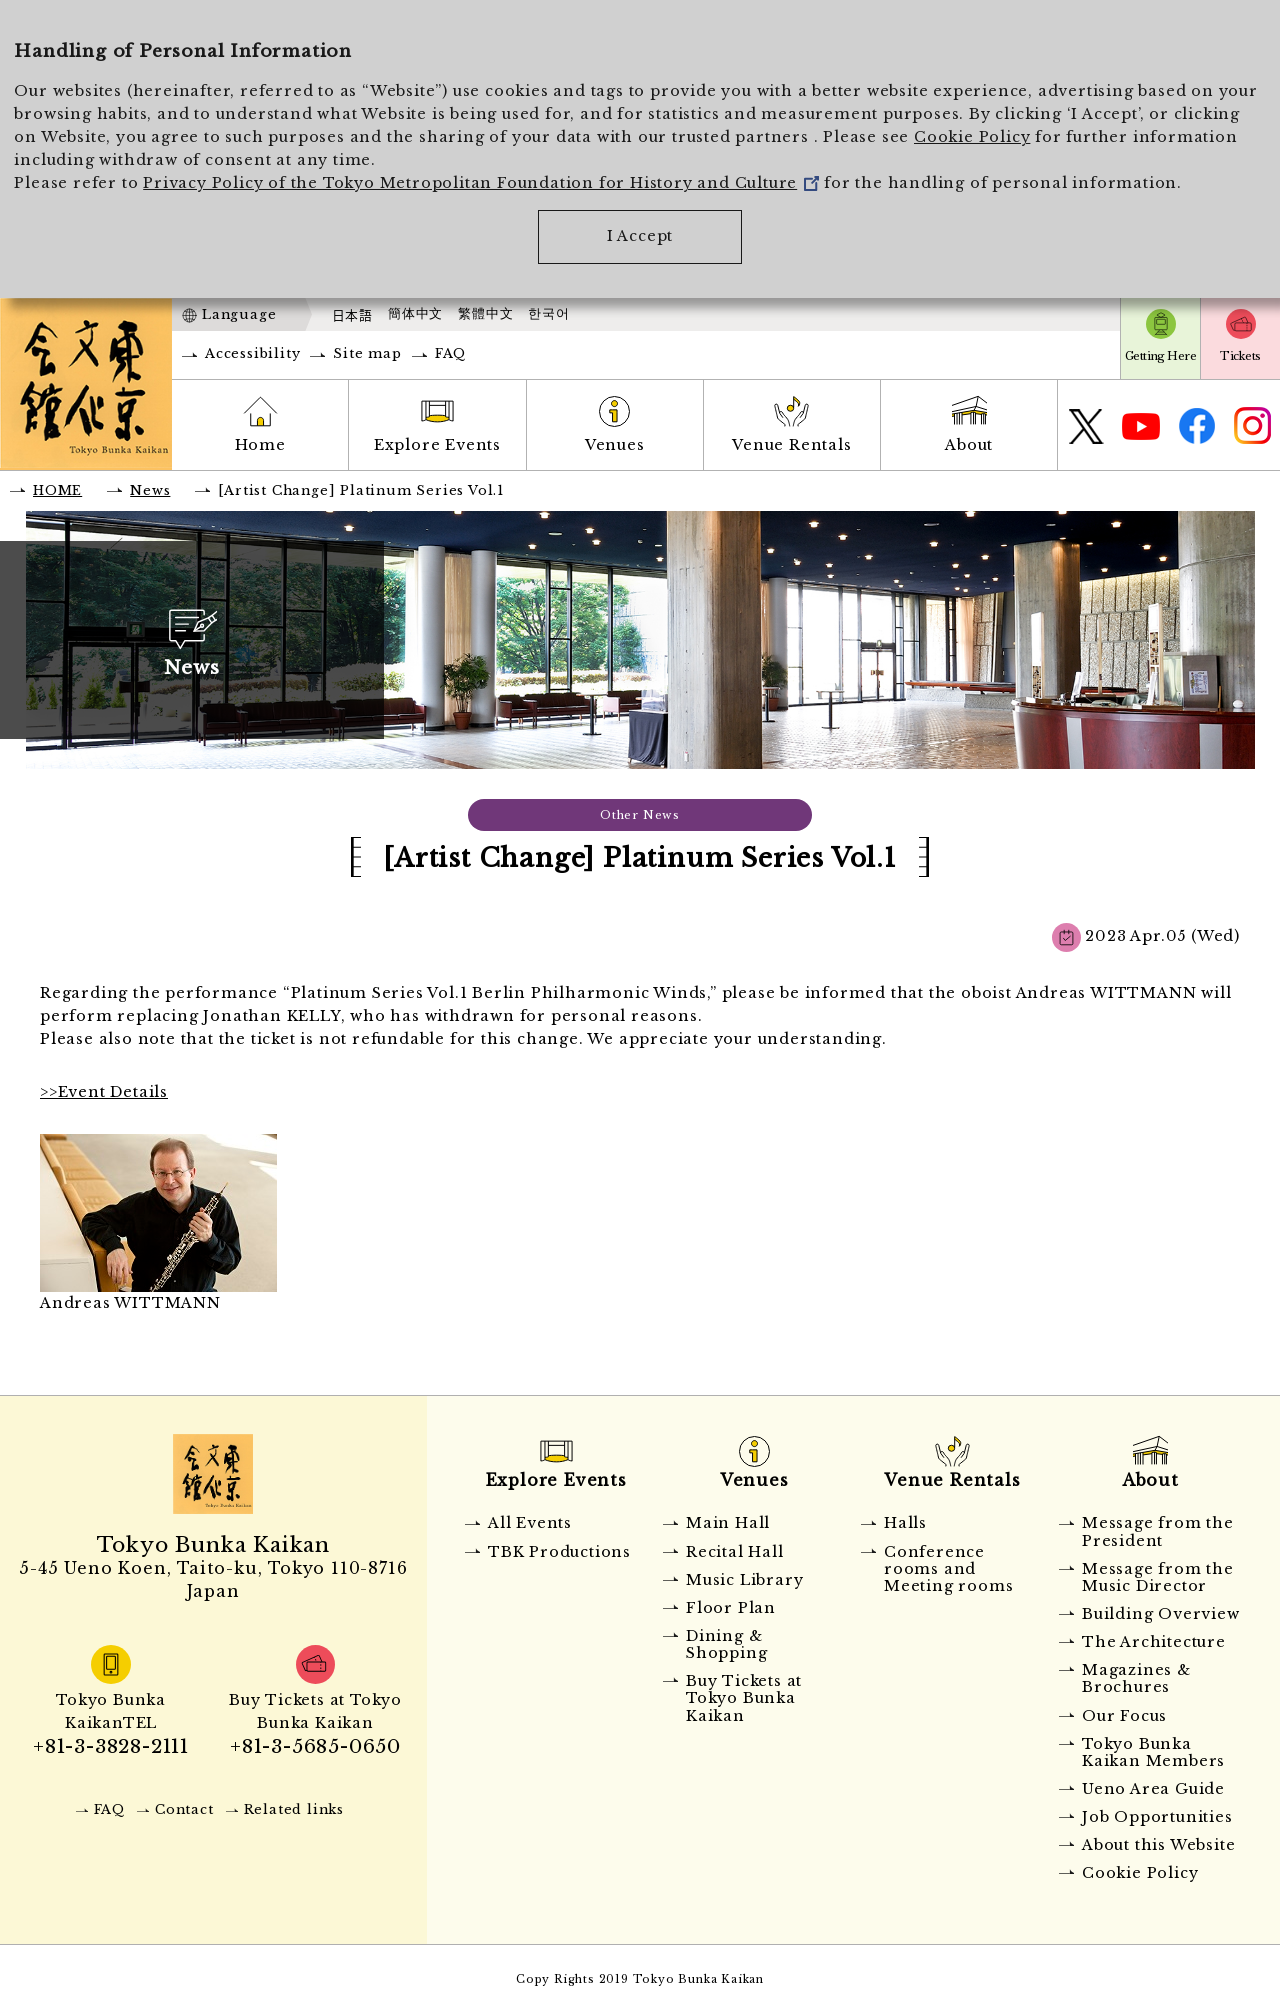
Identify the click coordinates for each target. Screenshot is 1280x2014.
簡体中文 (415, 314)
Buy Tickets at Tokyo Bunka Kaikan (744, 1698)
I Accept (640, 236)
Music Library (744, 1580)
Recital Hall (735, 1552)
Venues (615, 445)
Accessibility (252, 353)
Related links (294, 1809)
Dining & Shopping (726, 1644)
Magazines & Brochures (1136, 1678)
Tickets (1240, 356)
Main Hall (728, 1523)
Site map (367, 353)
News (150, 490)
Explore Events (437, 445)
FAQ (450, 353)
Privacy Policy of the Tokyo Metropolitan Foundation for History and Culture (481, 183)
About (969, 445)
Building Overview (1161, 1614)
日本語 (352, 314)
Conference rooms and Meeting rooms (948, 1569)
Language (239, 314)
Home (260, 445)
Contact (184, 1809)
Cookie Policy (972, 137)
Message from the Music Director (1158, 1577)
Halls (905, 1523)
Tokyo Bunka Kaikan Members (1153, 1752)
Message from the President (1158, 1531)
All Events (530, 1523)
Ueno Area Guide (1153, 1789)
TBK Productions (559, 1552)
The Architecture (1154, 1642)
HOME (57, 490)
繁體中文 (485, 314)
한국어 (548, 314)
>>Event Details (104, 1092)
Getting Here (1160, 356)
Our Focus (1124, 1716)
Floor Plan (731, 1608)
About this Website (1158, 1845)
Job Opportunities (1157, 1817)
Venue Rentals (791, 445)
